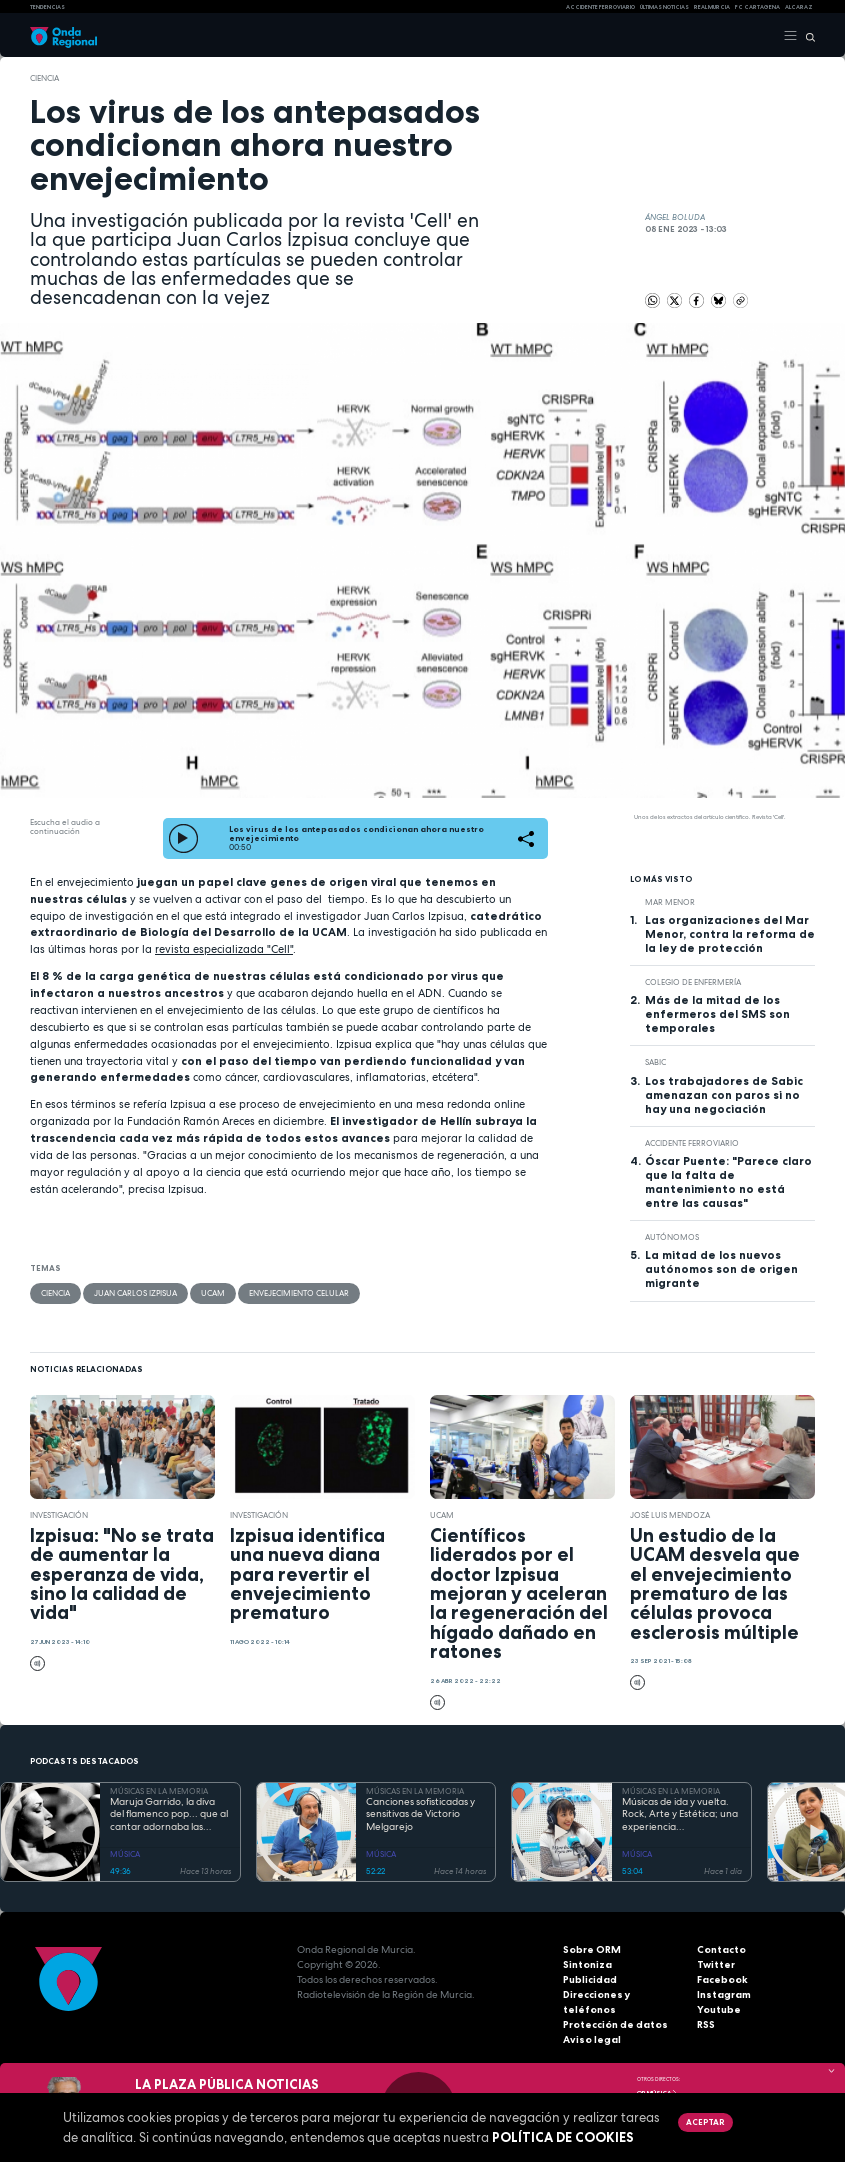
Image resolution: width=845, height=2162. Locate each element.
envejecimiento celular (299, 1293)
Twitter (716, 1964)
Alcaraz (799, 7)
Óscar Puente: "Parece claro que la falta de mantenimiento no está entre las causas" (728, 1182)
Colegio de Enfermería (693, 982)
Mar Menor (670, 902)
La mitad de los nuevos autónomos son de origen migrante (721, 1269)
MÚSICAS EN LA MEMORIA (159, 1791)
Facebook (722, 1979)
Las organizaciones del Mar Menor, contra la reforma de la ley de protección (730, 934)
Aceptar (705, 2122)
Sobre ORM (592, 1949)
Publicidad (590, 1979)
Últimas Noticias (664, 7)
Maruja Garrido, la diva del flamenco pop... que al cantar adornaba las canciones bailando (169, 1815)
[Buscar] (806, 36)
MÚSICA (125, 1854)
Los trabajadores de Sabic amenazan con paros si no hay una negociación (724, 1095)
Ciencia (44, 78)
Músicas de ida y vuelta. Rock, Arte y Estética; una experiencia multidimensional (680, 1815)
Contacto (721, 1949)
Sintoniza (587, 1964)
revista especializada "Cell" (224, 949)
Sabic (655, 1062)
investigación (59, 1515)
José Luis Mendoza (670, 1515)
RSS (706, 2024)
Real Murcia (712, 7)
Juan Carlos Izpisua (135, 1293)
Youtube (719, 2009)
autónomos (672, 1237)
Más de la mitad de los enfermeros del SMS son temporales (717, 1014)
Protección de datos (615, 2024)
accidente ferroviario (692, 1143)
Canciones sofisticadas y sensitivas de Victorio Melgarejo (420, 1814)
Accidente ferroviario (600, 7)
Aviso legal (592, 2039)
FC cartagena (757, 7)
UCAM (213, 1293)
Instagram (724, 1994)
